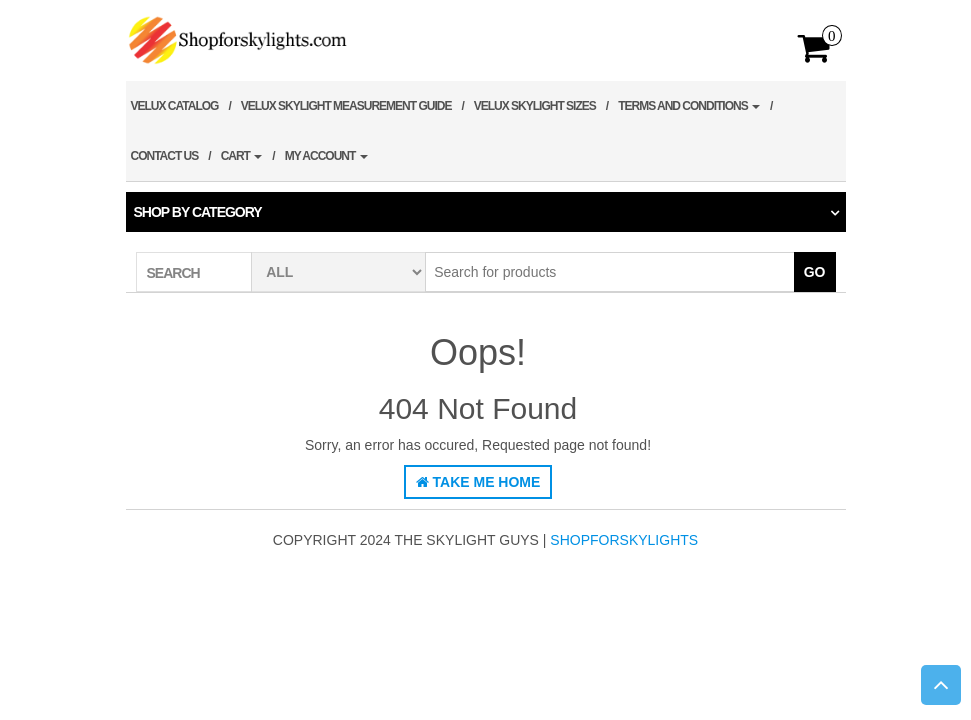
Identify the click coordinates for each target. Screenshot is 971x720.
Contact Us (165, 156)
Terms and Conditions (689, 106)
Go (815, 272)
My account (326, 156)
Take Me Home (478, 482)
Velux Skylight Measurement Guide (346, 106)
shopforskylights (624, 540)
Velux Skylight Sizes (535, 106)
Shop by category (198, 212)
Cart (242, 156)
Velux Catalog (175, 106)
